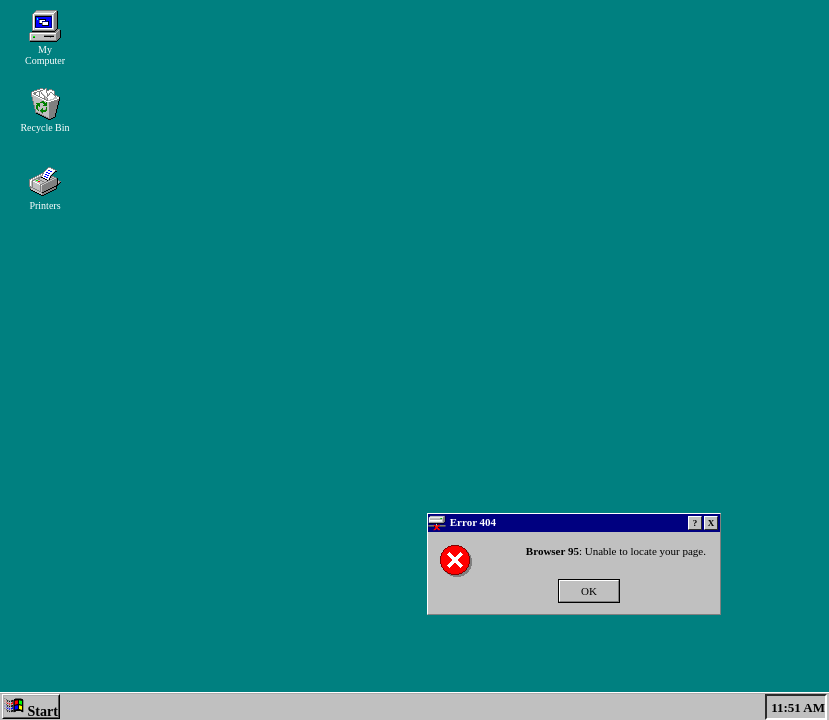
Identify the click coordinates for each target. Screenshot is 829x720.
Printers (45, 188)
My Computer (45, 38)
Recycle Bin (44, 110)
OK (589, 591)
